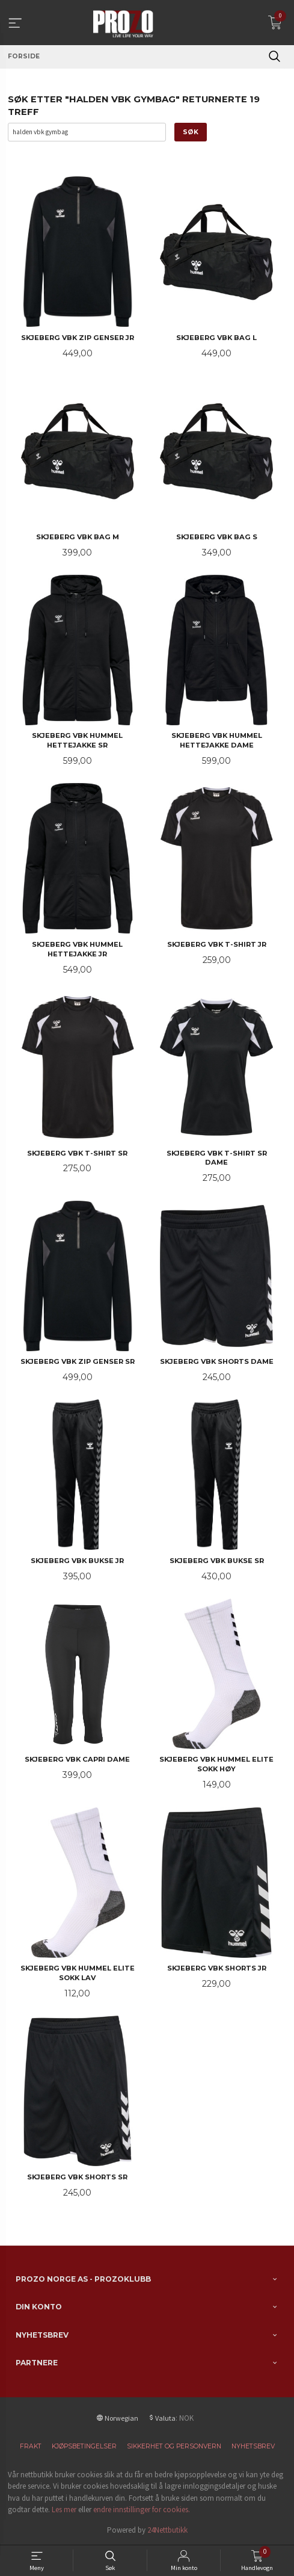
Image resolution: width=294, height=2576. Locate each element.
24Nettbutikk (167, 2530)
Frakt (30, 2446)
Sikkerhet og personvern (174, 2446)
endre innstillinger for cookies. (141, 2509)
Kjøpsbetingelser (84, 2446)
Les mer (64, 2509)
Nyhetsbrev (253, 2446)
